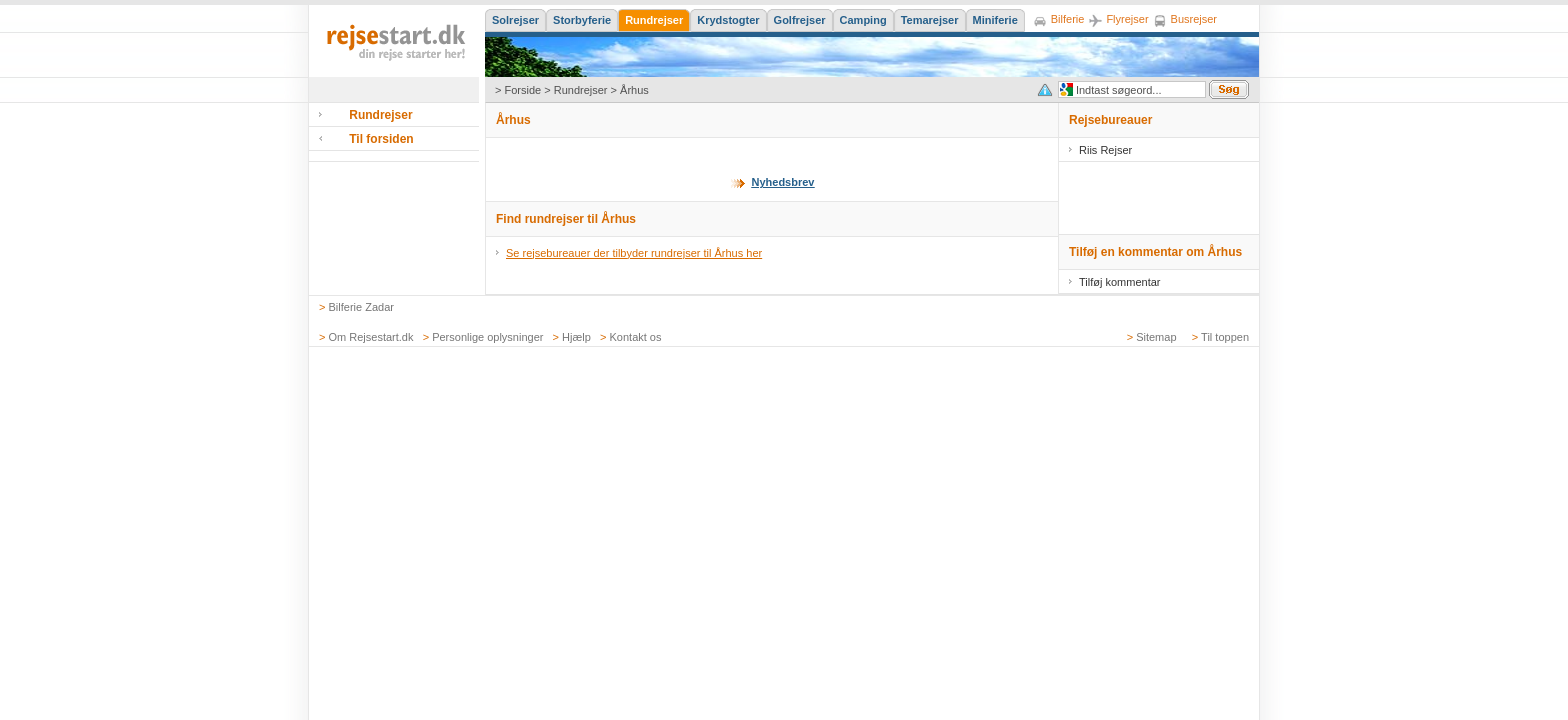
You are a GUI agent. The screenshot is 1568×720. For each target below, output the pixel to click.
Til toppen (1225, 337)
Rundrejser (581, 90)
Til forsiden (381, 139)
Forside (522, 90)
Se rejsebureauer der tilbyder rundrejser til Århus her (634, 253)
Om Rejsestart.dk (371, 337)
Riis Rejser (1105, 150)
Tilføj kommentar (1120, 282)
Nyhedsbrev (783, 182)
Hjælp (576, 337)
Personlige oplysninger (487, 337)
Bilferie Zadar (361, 307)
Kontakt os (636, 337)
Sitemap (1156, 337)
